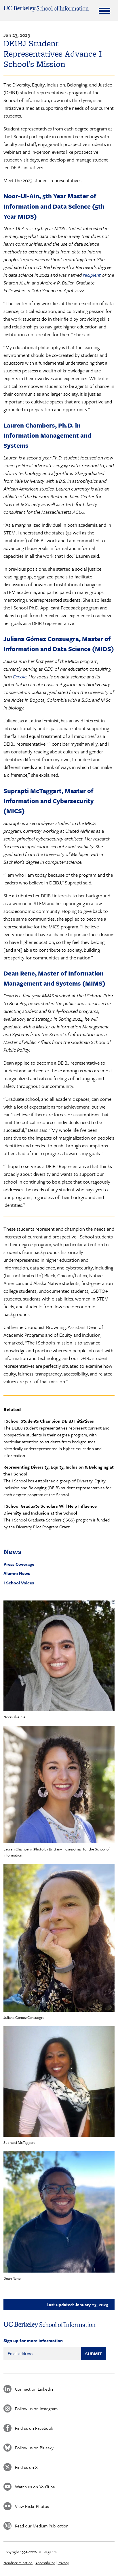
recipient (92, 274)
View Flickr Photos (32, 2506)
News (12, 1551)
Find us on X (26, 2467)
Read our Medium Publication (41, 2526)
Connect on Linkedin (34, 2389)
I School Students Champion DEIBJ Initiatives (48, 1421)
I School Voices (18, 1583)
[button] (58, 1655)
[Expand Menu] (104, 11)
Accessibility (45, 2563)
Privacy (63, 2563)
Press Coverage (18, 1564)
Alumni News (16, 1573)
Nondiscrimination (18, 2563)
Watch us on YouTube (35, 2486)
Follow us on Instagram (36, 2408)
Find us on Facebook (34, 2428)
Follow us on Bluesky (34, 2447)
